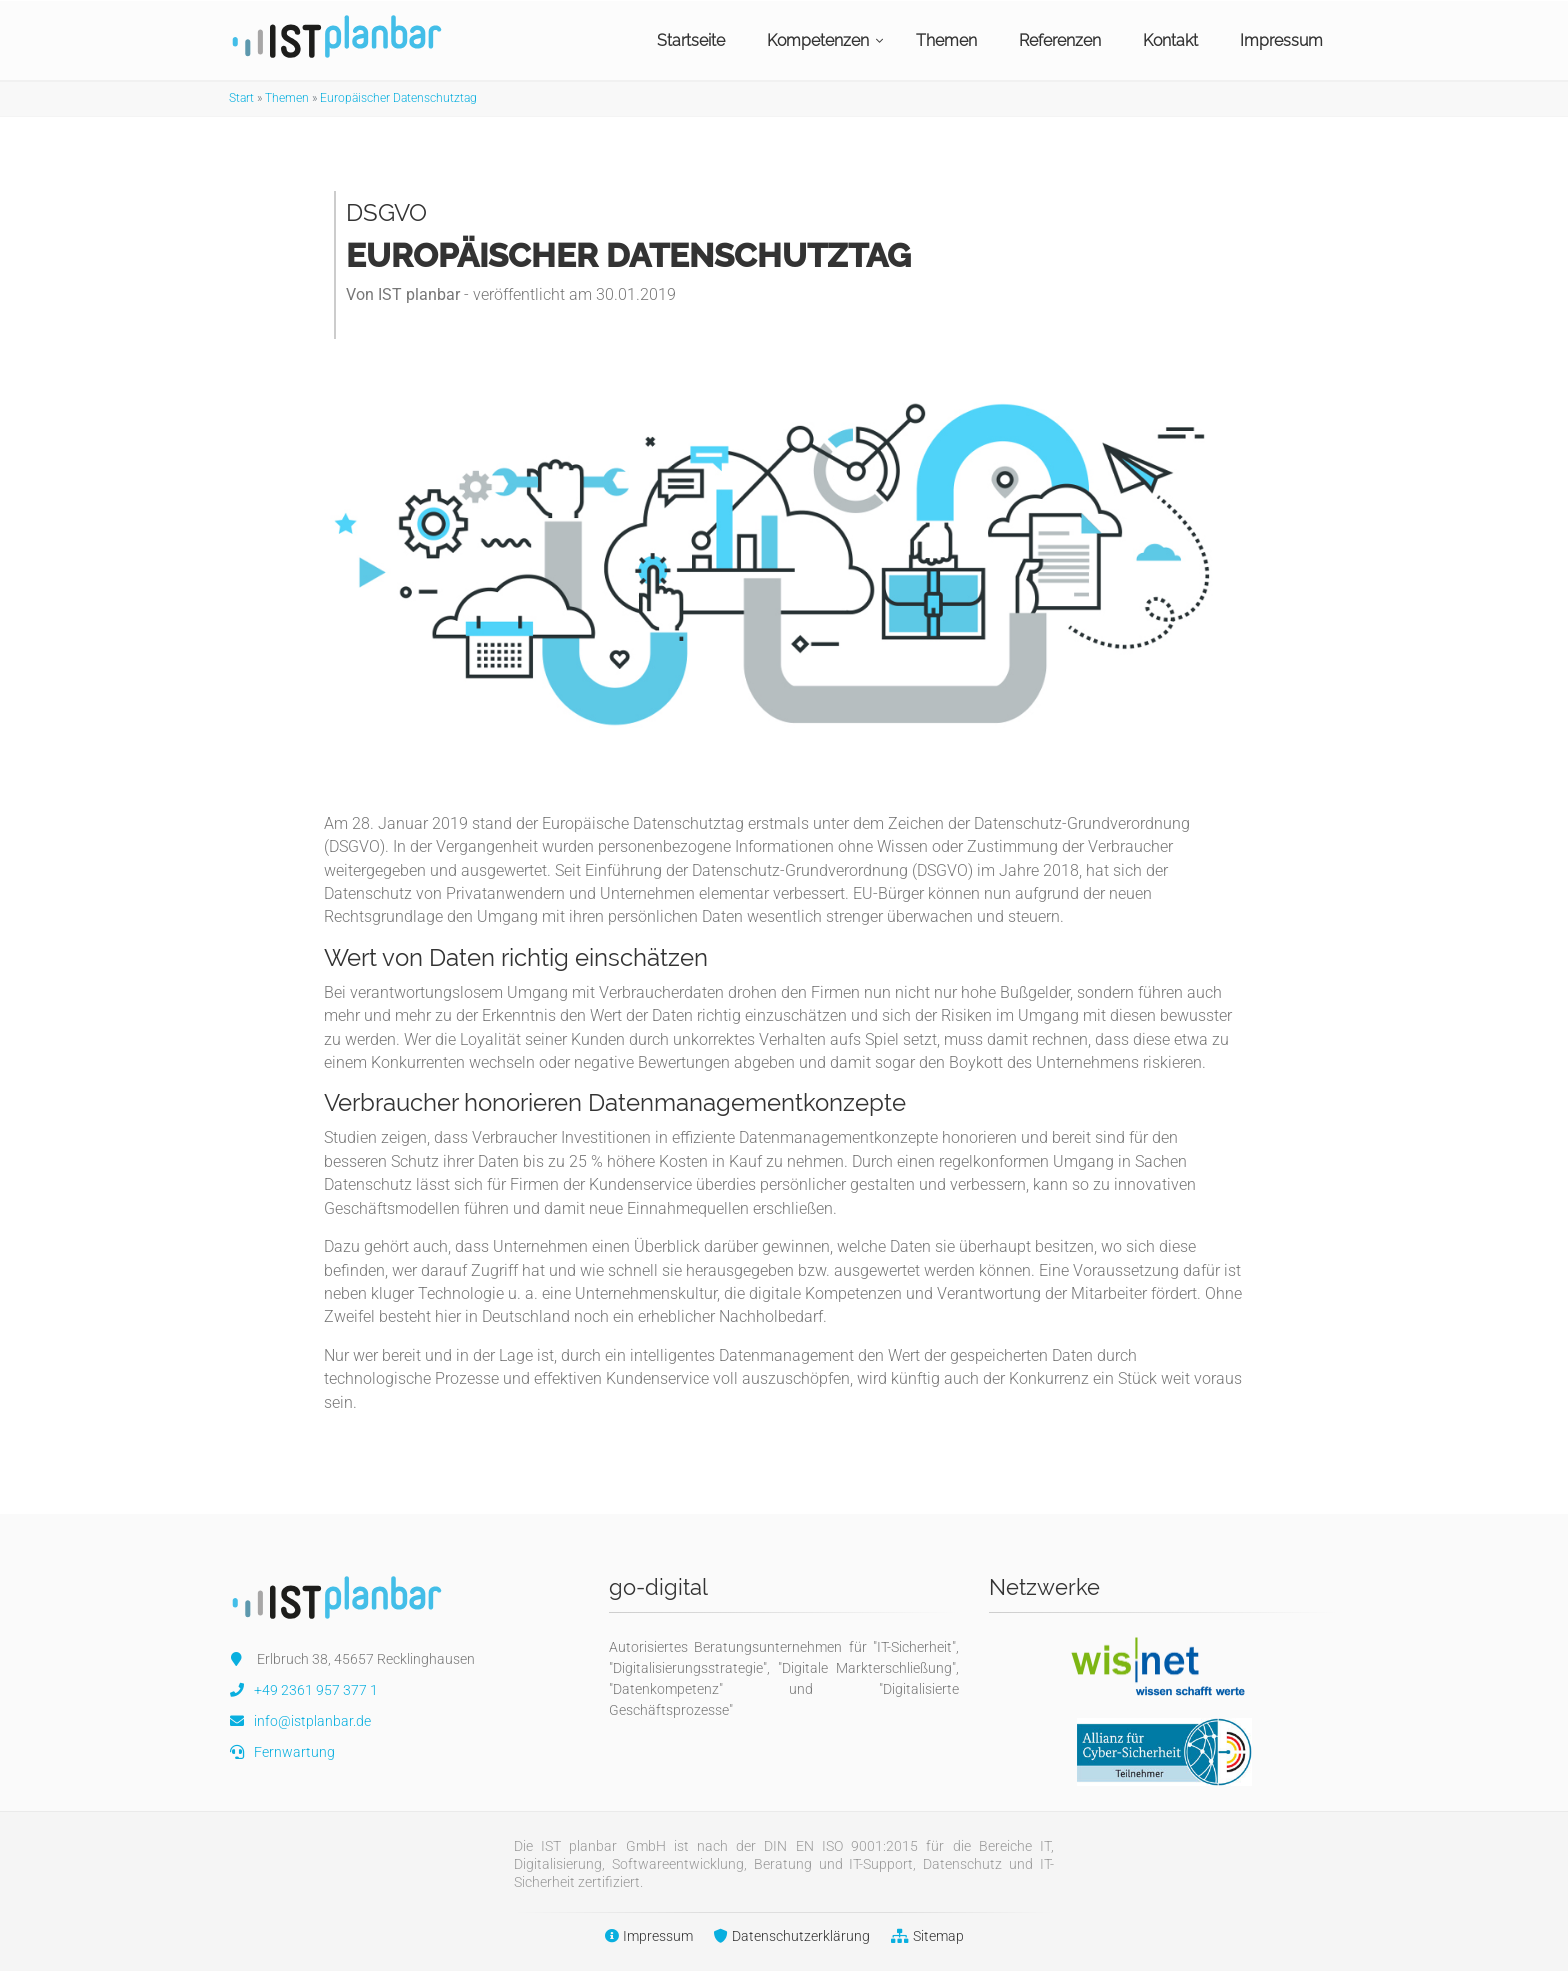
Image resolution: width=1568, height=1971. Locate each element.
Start (241, 98)
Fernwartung (282, 1752)
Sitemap (922, 1936)
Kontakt (1170, 40)
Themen (946, 40)
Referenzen (1060, 40)
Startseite (691, 40)
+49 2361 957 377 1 (303, 1690)
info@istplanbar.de (300, 1721)
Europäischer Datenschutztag (398, 98)
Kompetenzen (818, 40)
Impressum (1281, 40)
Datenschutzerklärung (787, 1936)
